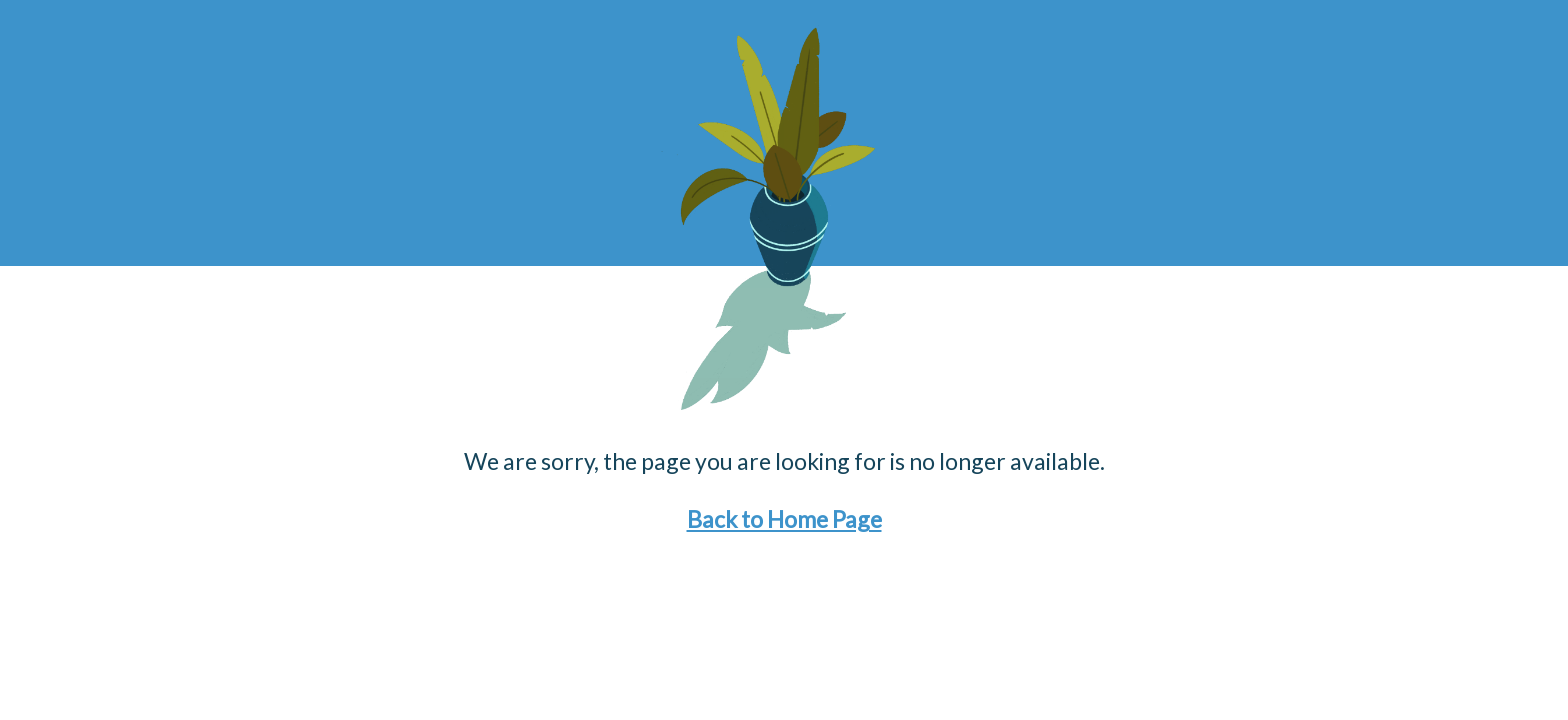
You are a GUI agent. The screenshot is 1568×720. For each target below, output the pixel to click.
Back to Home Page (784, 519)
